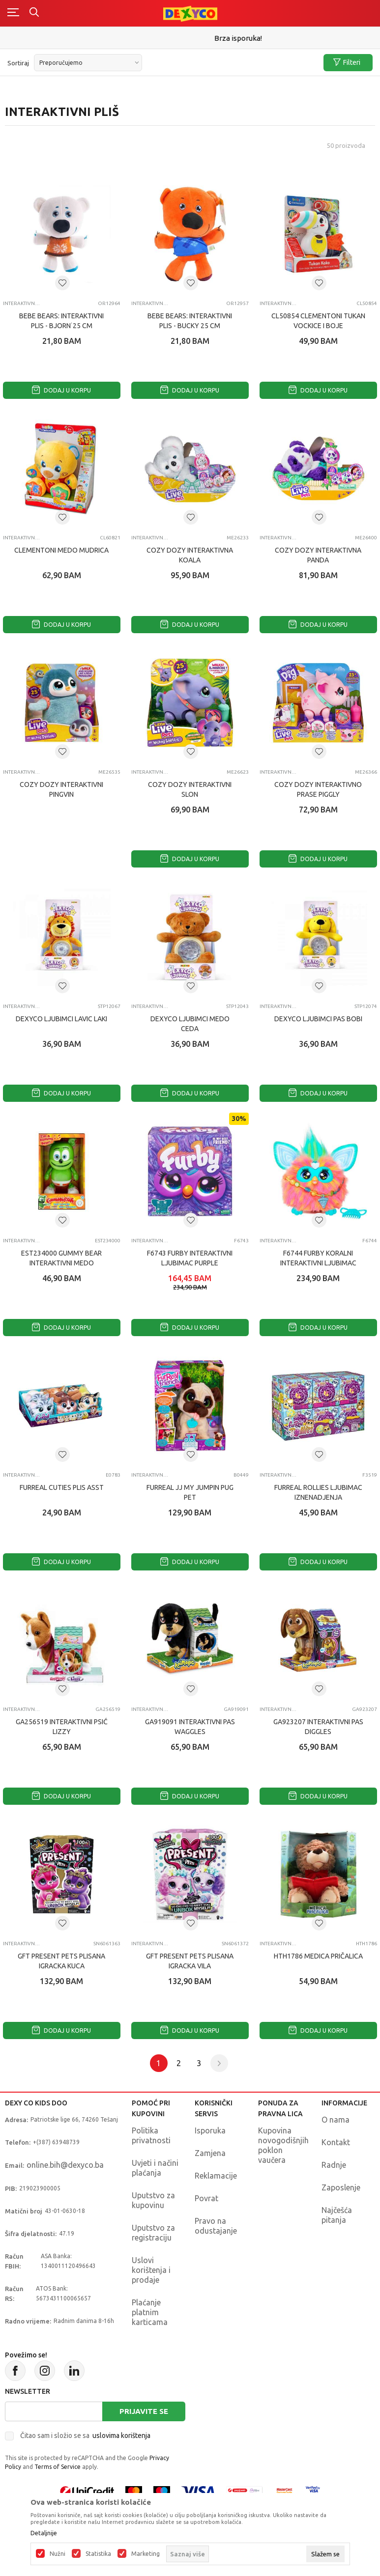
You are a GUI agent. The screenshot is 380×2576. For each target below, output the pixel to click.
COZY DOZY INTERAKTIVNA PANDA (318, 555)
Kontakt (336, 2142)
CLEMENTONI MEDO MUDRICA (61, 550)
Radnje (334, 2164)
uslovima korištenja (121, 2435)
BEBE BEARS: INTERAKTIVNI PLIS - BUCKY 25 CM (189, 321)
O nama (336, 2119)
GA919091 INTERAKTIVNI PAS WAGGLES (190, 1727)
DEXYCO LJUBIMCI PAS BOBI (318, 1019)
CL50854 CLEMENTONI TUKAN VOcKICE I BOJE (318, 321)
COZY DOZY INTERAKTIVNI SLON (190, 789)
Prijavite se (143, 2411)
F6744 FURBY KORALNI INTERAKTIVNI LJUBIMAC (318, 1258)
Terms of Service (57, 2467)
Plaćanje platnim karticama (150, 2312)
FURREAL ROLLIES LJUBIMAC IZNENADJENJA (318, 1492)
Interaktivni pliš (21, 303)
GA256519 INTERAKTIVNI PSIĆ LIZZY (62, 1727)
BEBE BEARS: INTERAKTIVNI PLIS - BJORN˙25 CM (61, 321)
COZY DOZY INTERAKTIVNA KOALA (189, 555)
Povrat (206, 2198)
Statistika (98, 2554)
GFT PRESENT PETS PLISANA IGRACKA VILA (190, 1961)
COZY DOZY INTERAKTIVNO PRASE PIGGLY (318, 789)
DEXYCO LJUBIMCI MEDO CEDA (190, 1024)
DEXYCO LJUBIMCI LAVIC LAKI (61, 1019)
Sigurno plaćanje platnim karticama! (190, 38)
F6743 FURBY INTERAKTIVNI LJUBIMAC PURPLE (190, 1258)
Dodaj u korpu (61, 390)
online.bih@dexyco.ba (65, 2164)
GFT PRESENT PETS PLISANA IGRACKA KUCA (61, 1961)
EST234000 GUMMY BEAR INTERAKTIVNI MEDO (61, 1258)
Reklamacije (216, 2175)
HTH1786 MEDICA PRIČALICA (318, 1956)
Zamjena (210, 2153)
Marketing (145, 2554)
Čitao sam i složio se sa (85, 2435)
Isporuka (210, 2130)
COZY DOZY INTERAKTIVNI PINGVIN (61, 789)
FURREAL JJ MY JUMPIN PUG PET (190, 1492)
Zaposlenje (341, 2187)
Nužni (57, 2554)
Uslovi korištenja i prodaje (151, 2270)
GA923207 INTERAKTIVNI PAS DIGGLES (318, 1727)
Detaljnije (43, 2533)
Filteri (346, 62)
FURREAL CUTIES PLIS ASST (62, 1487)
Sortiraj (18, 62)
